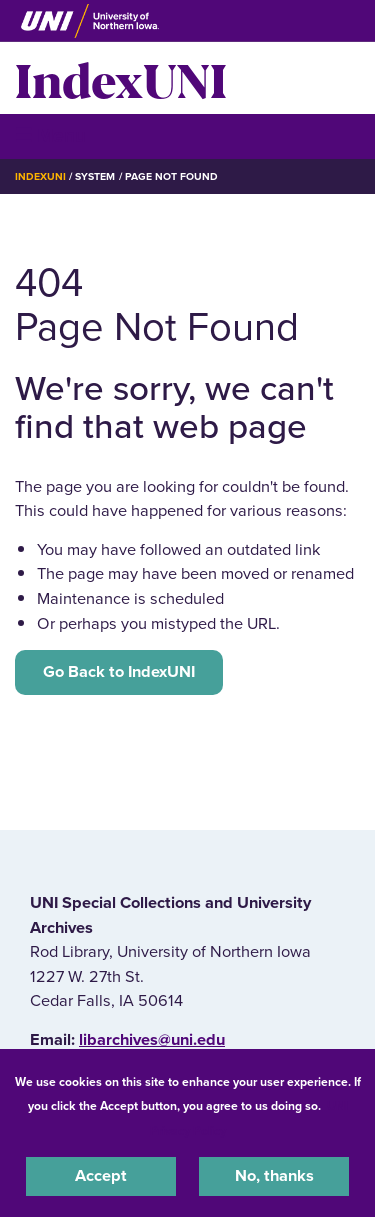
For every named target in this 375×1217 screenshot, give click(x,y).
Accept (101, 1176)
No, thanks (274, 1176)
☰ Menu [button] (50, 135)
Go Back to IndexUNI (119, 672)
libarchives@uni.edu (152, 1040)
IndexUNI (121, 78)
